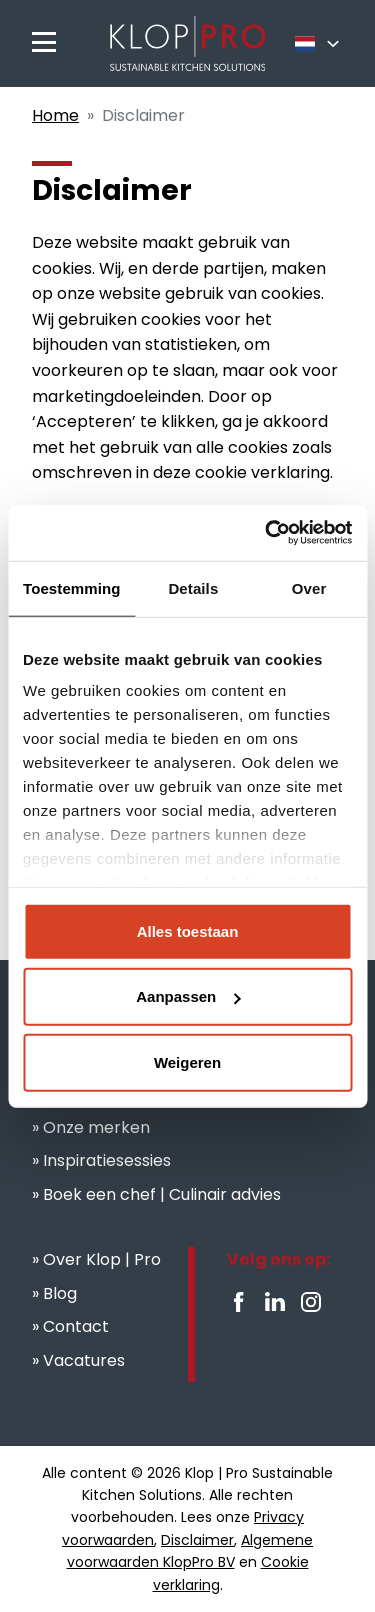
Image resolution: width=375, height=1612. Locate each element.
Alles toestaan (188, 930)
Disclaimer (197, 1540)
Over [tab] (309, 587)
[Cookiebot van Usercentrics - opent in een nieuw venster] (267, 533)
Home (55, 115)
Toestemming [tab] (72, 587)
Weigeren (187, 1061)
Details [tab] (193, 587)
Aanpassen (188, 996)
